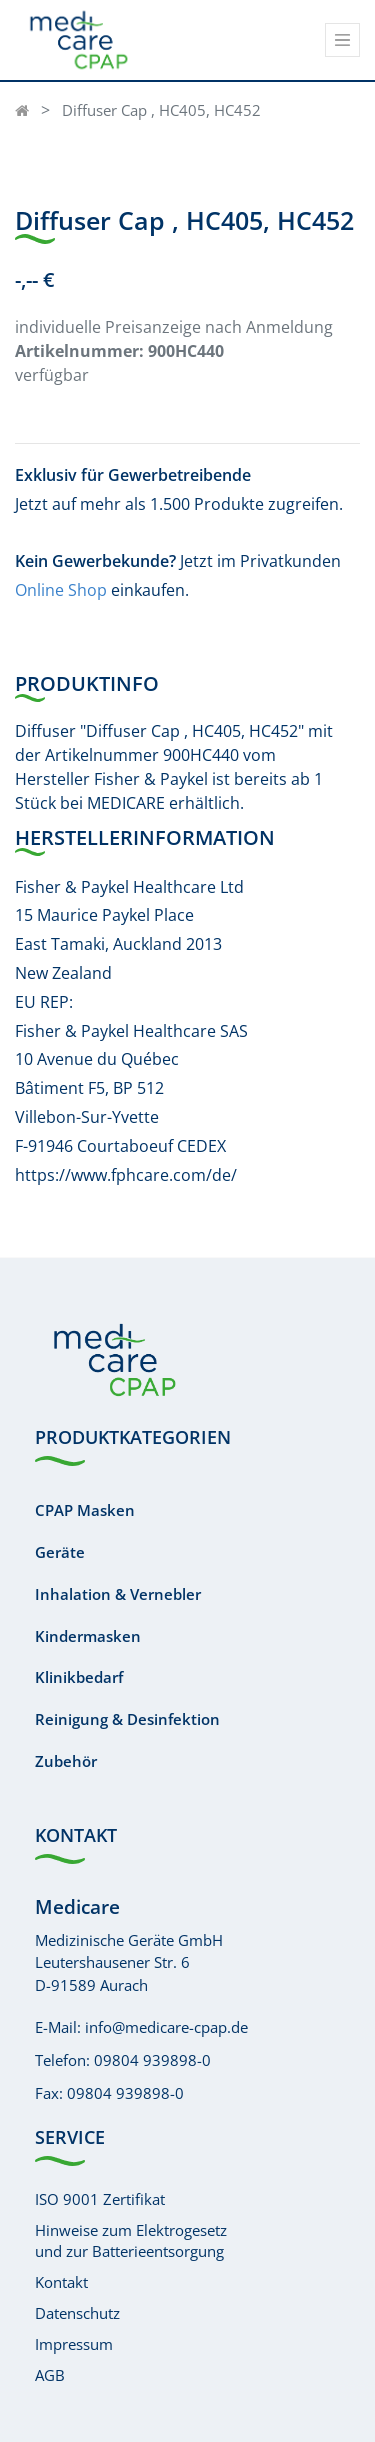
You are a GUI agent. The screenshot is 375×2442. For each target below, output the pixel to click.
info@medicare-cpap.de (166, 2027)
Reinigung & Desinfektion (127, 1719)
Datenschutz (77, 2313)
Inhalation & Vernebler (118, 1594)
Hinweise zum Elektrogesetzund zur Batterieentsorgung (131, 2240)
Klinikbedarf (79, 1677)
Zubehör (66, 1761)
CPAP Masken (85, 1510)
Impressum (74, 2344)
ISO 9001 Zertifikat (100, 2199)
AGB (50, 2375)
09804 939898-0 (152, 2060)
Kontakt (61, 2282)
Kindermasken (88, 1636)
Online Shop (61, 590)
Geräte (60, 1552)
